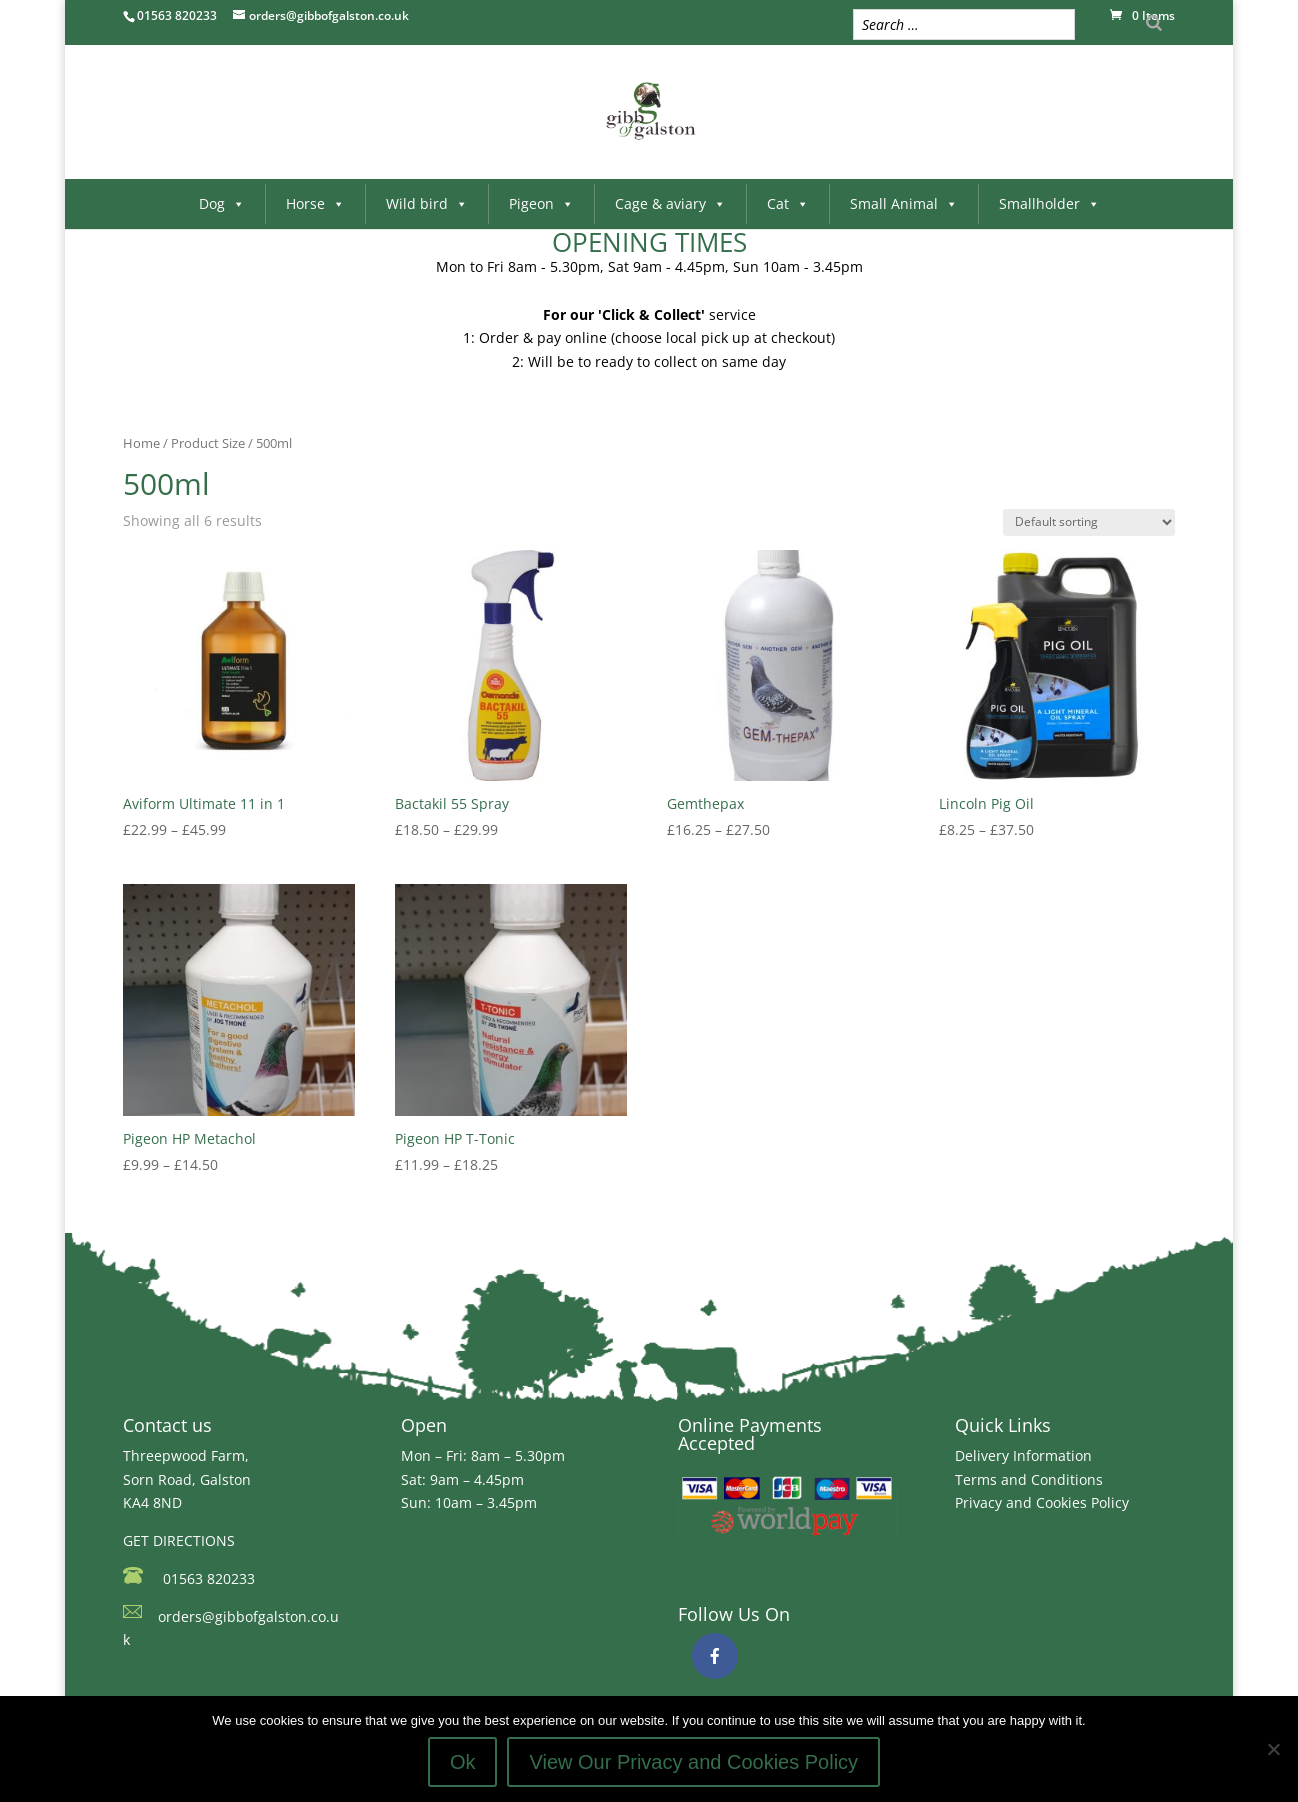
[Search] (1154, 22)
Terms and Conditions (1029, 1479)
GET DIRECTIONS (179, 1540)
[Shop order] (1089, 522)
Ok (463, 1762)
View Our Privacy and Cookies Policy (693, 1762)
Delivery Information (1023, 1455)
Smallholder (1049, 203)
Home (141, 443)
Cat (788, 203)
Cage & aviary (670, 203)
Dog (222, 203)
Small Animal (904, 203)
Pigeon (541, 203)
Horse (315, 203)
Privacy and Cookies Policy (1042, 1502)
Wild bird (427, 203)
